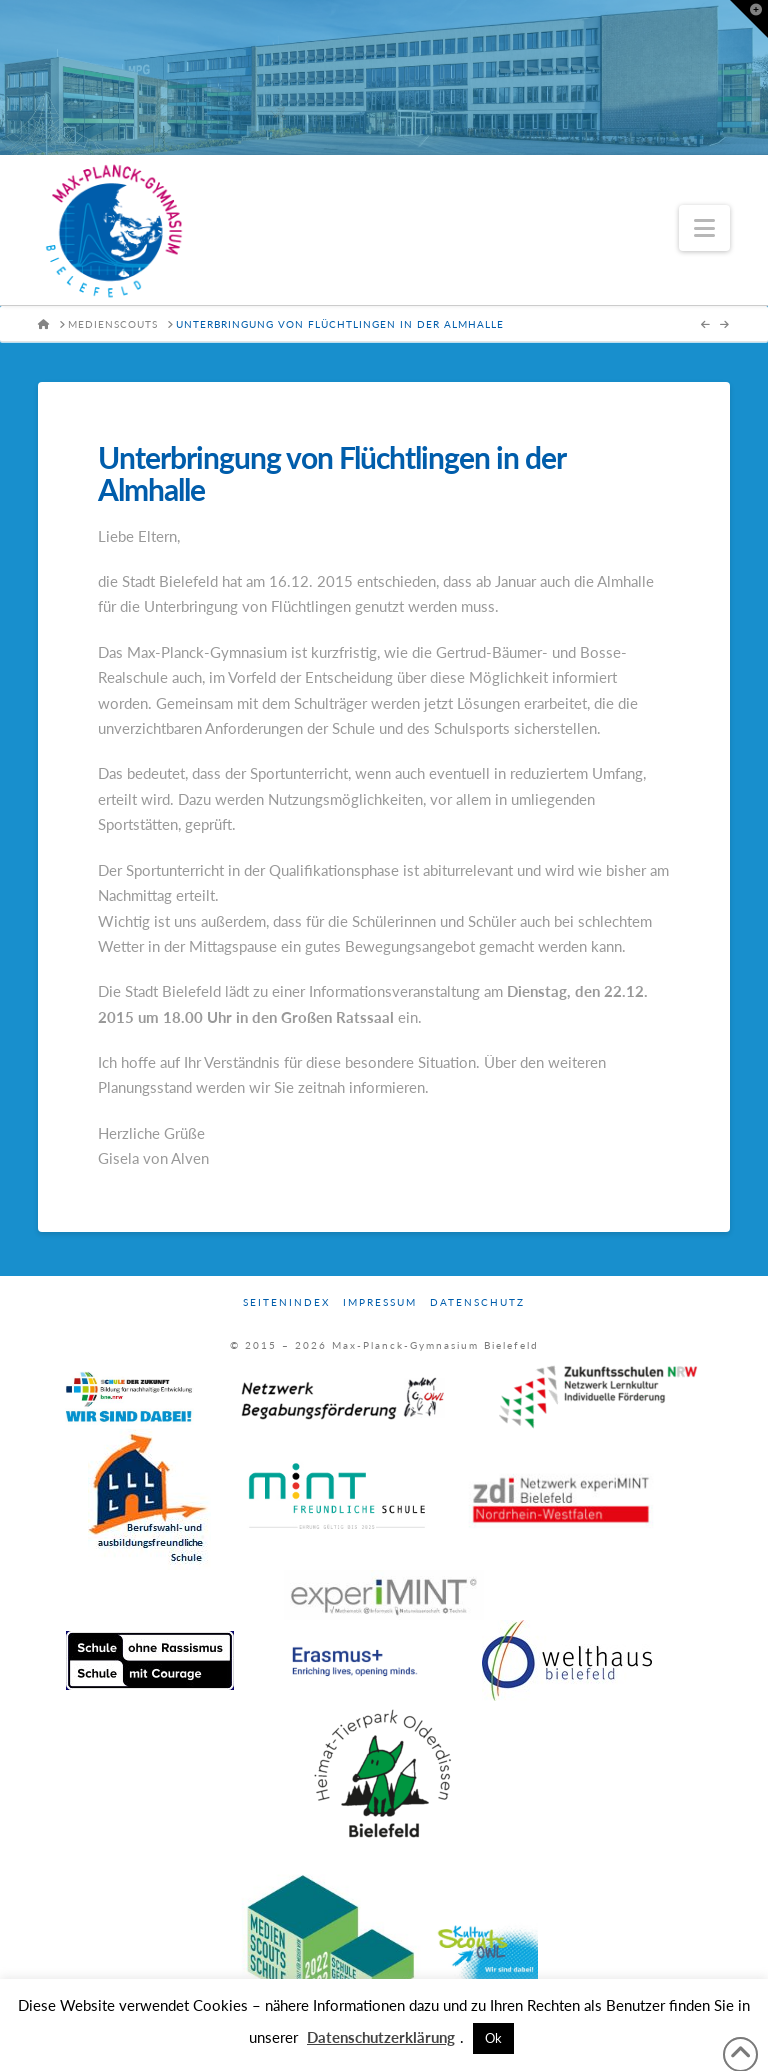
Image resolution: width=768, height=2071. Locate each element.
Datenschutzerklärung (381, 2037)
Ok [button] (493, 2038)
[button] (704, 228)
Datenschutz (477, 1302)
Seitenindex (286, 1302)
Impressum (380, 1302)
